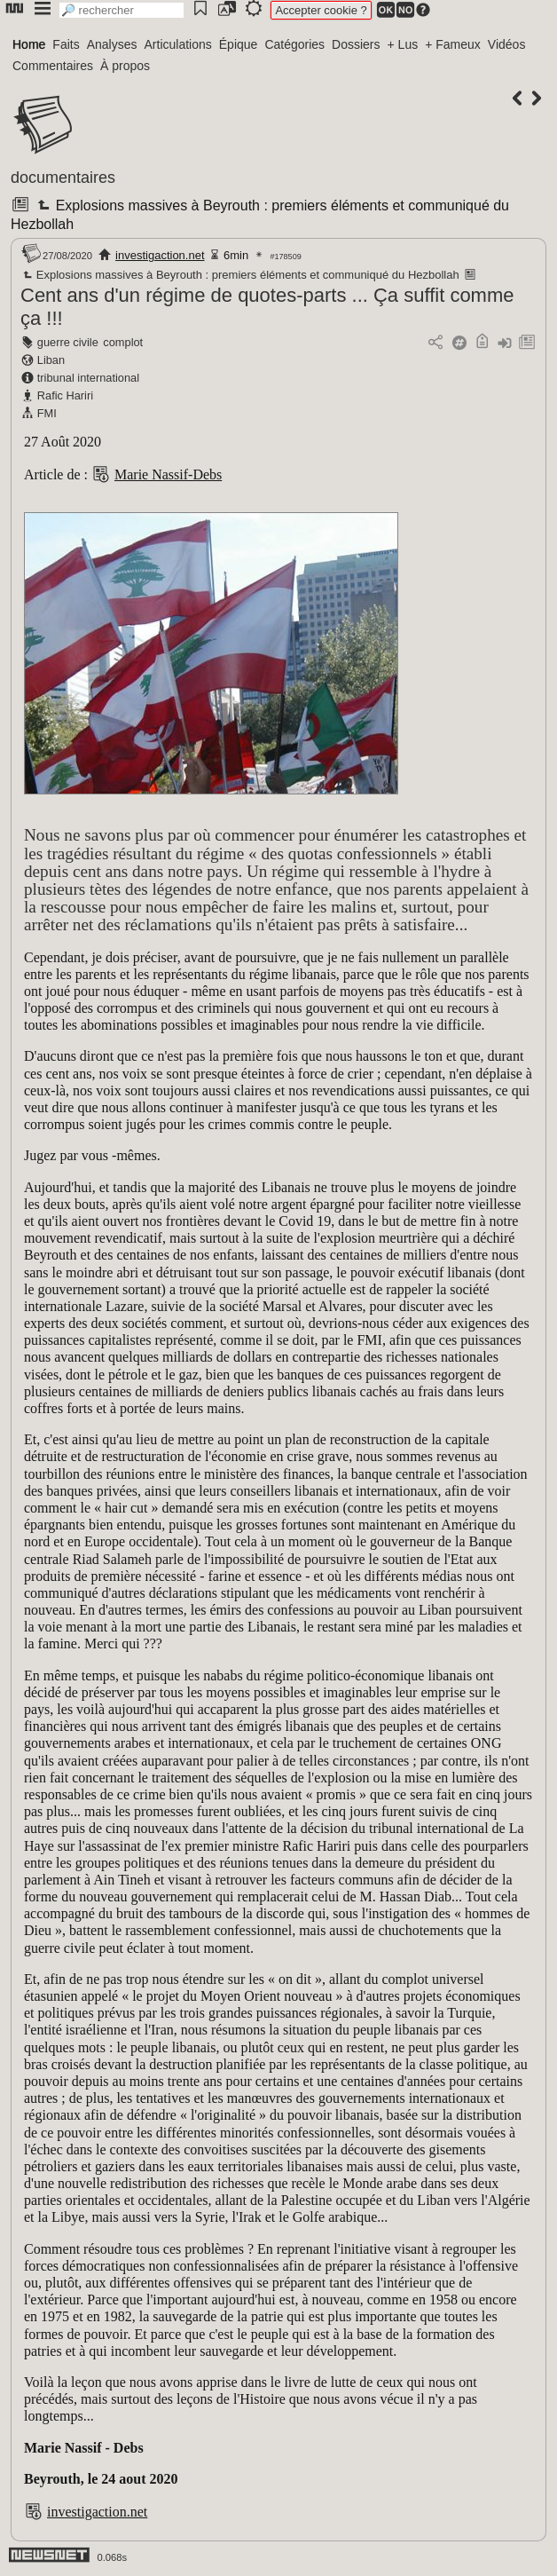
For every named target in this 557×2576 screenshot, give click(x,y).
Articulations (178, 44)
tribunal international (88, 377)
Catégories (294, 44)
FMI (47, 413)
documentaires (63, 177)
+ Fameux (453, 44)
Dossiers (356, 44)
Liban (51, 360)
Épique (238, 44)
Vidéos (507, 44)
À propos (125, 66)
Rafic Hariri (65, 395)
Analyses (112, 44)
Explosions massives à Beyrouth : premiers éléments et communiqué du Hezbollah (239, 274)
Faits (65, 44)
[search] (121, 10)
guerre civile (67, 342)
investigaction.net (159, 255)
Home (28, 44)
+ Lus (403, 44)
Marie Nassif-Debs (168, 474)
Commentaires (52, 66)
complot (123, 342)
